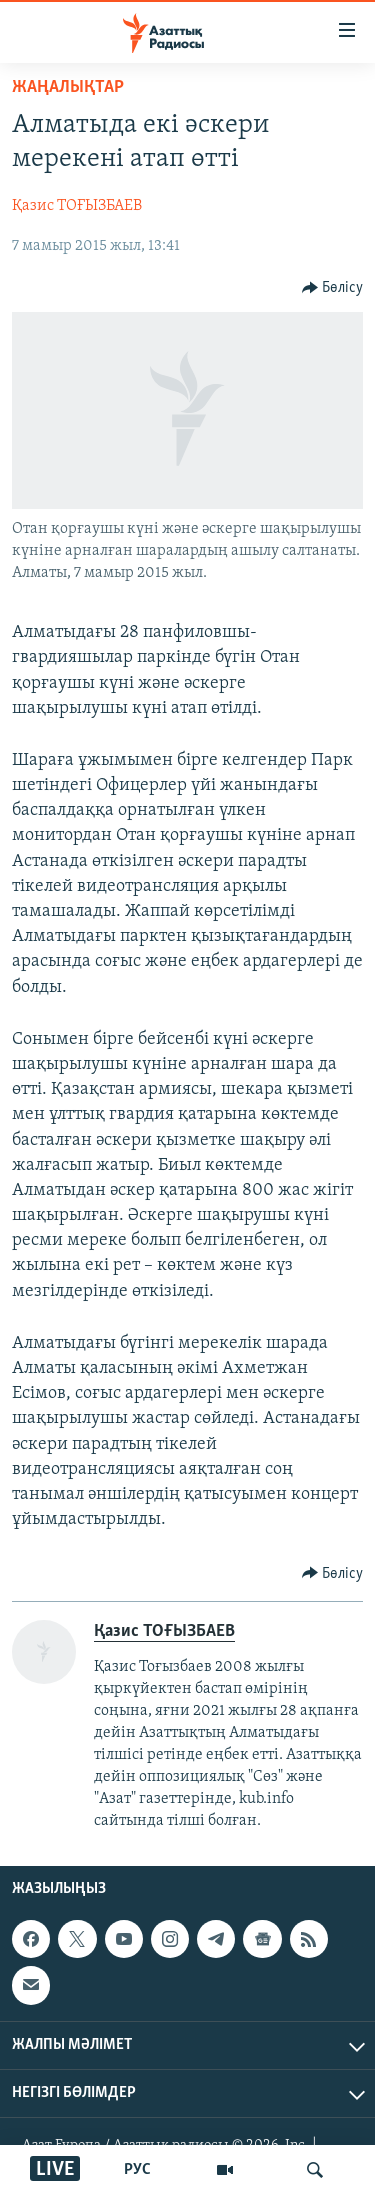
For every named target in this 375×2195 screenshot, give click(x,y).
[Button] (333, 288)
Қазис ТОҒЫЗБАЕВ (77, 206)
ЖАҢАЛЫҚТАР (68, 87)
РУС (137, 2170)
